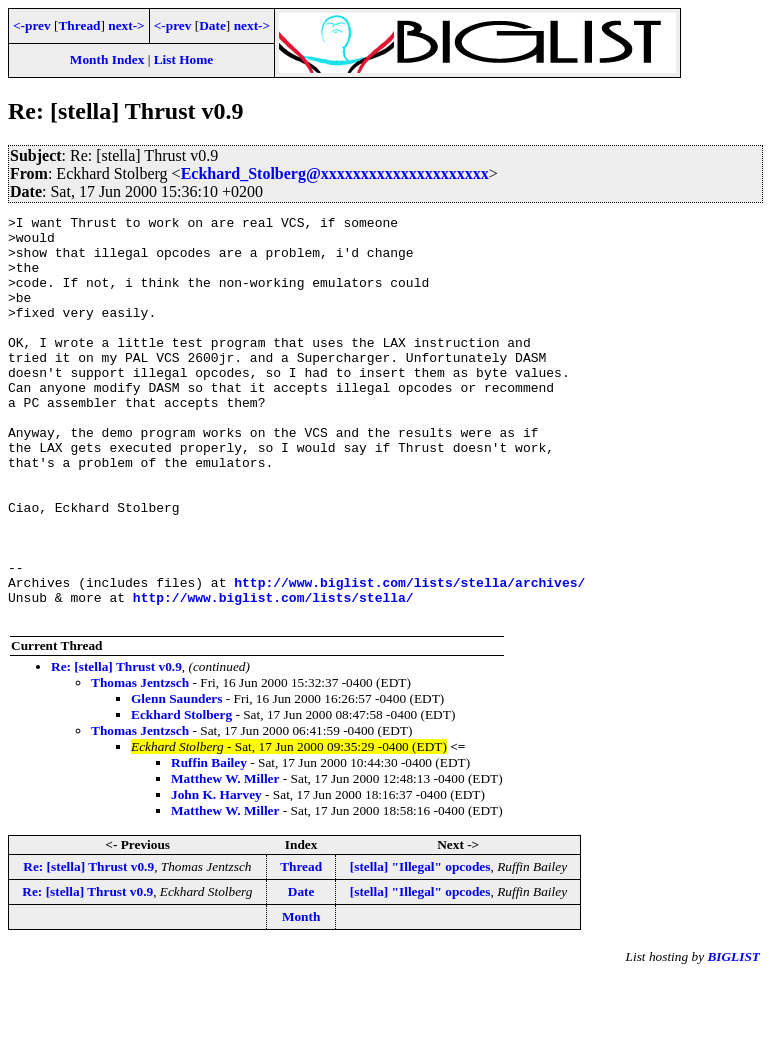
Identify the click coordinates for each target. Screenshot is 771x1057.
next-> (126, 25)
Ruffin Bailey (209, 843)
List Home (184, 59)
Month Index (107, 59)
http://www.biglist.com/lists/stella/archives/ (409, 657)
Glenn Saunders (176, 779)
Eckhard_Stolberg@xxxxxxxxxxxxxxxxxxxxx (335, 173)
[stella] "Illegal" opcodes (420, 947)
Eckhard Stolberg (181, 795)
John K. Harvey (216, 875)
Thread (79, 25)
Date (212, 25)
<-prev (32, 25)
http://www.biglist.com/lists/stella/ (273, 675)
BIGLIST (733, 1037)
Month (301, 997)
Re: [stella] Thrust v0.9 (116, 747)
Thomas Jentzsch (140, 763)
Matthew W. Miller (225, 859)
